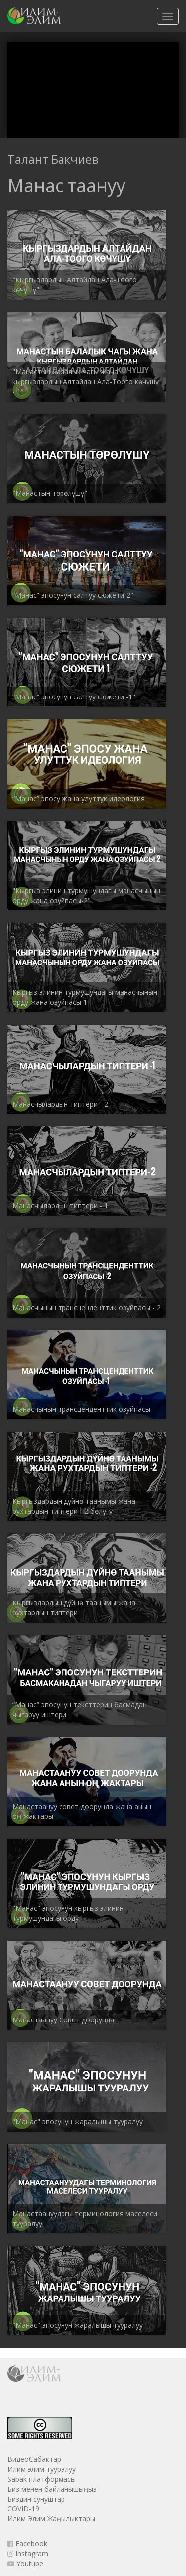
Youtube (25, 2563)
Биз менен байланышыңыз (52, 2489)
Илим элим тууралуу (41, 2469)
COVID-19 (23, 2508)
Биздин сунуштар (36, 2499)
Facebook (27, 2543)
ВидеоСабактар (34, 2459)
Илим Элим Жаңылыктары (51, 2518)
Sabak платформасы (41, 2479)
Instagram (27, 2553)
